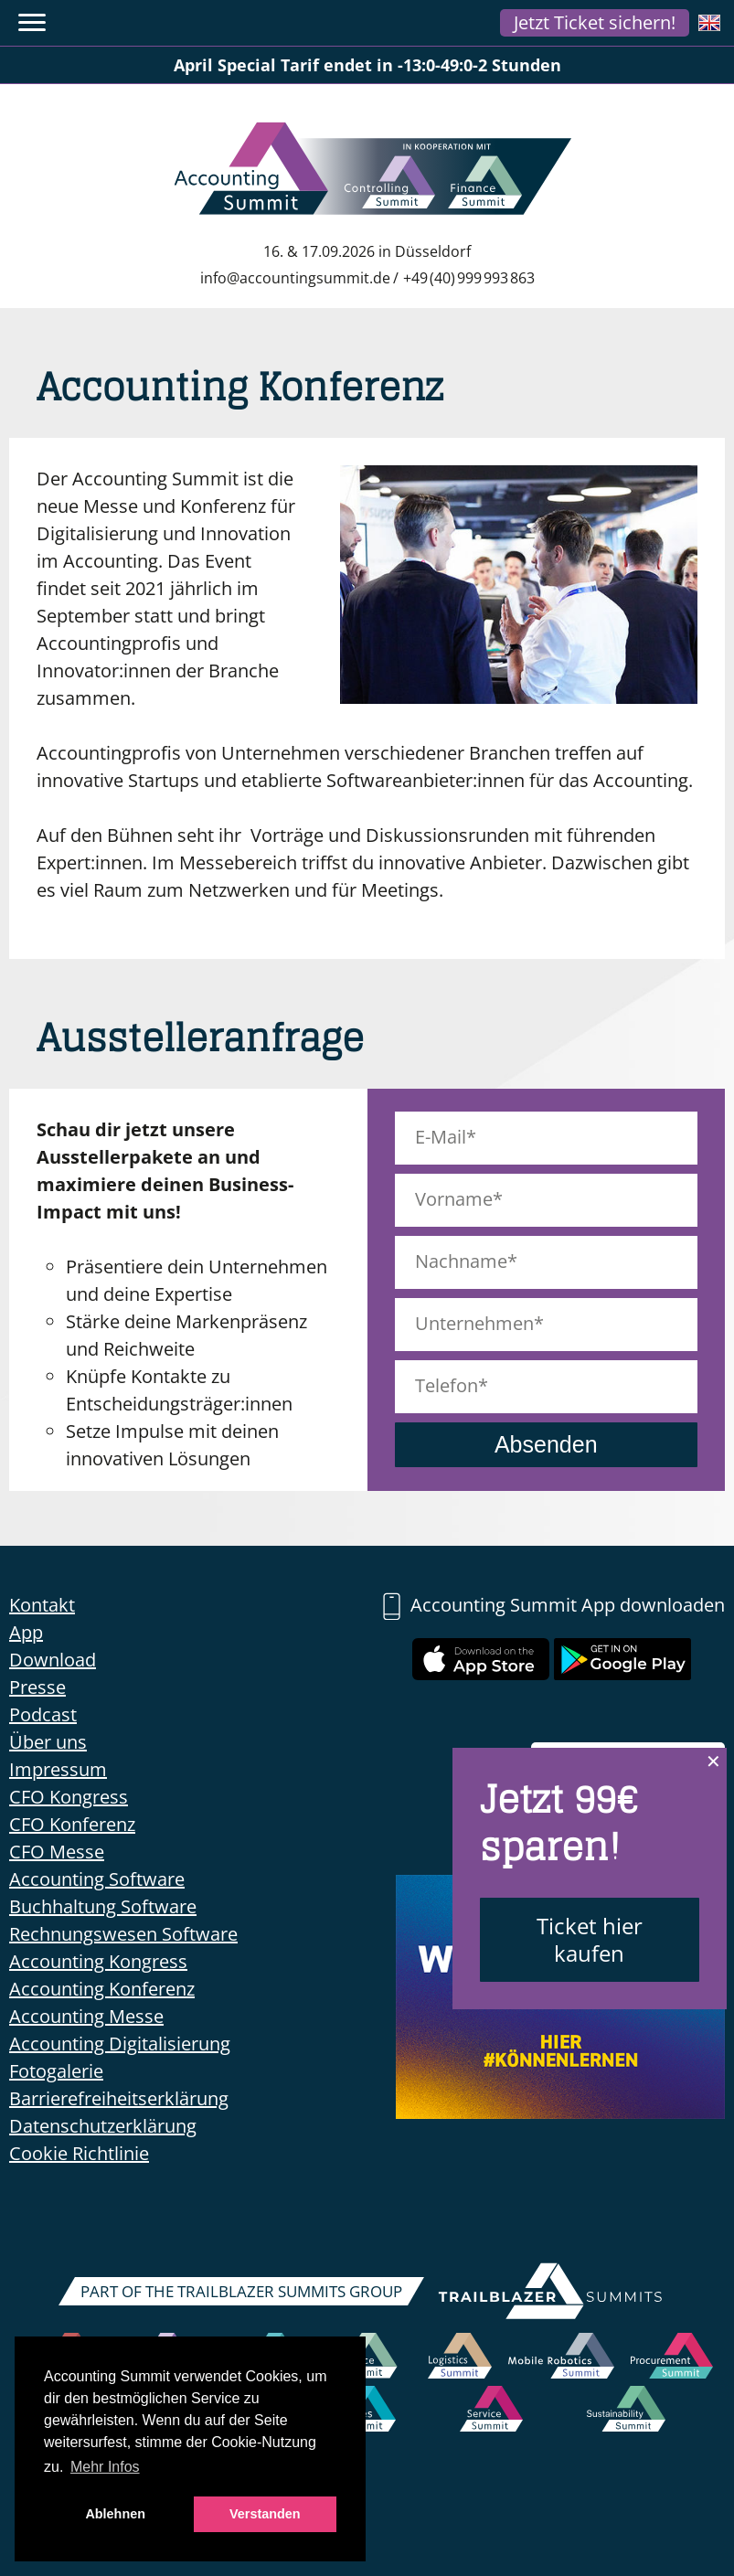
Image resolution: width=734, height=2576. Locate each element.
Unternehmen (474, 1323)
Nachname (461, 1261)
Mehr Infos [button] (105, 2467)
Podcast (43, 1714)
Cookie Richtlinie (79, 2153)
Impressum (58, 1769)
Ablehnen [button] (115, 2514)
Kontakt (42, 1604)
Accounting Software (97, 1879)
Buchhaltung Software (103, 1906)
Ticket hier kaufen (590, 1939)
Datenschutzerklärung (103, 2125)
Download (52, 1659)
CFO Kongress (68, 1796)
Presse (37, 1687)
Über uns (48, 1742)
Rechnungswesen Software (123, 1933)
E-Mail (440, 1137)
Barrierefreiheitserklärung (119, 2098)
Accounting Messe (86, 2016)
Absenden (546, 1444)
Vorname (454, 1199)
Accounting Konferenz (102, 1988)
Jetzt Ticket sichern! (594, 22)
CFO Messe (56, 1851)
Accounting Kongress (98, 1961)
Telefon (446, 1385)
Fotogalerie (56, 2071)
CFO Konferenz (72, 1824)
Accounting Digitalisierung (119, 2043)
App (26, 1632)
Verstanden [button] (265, 2514)
